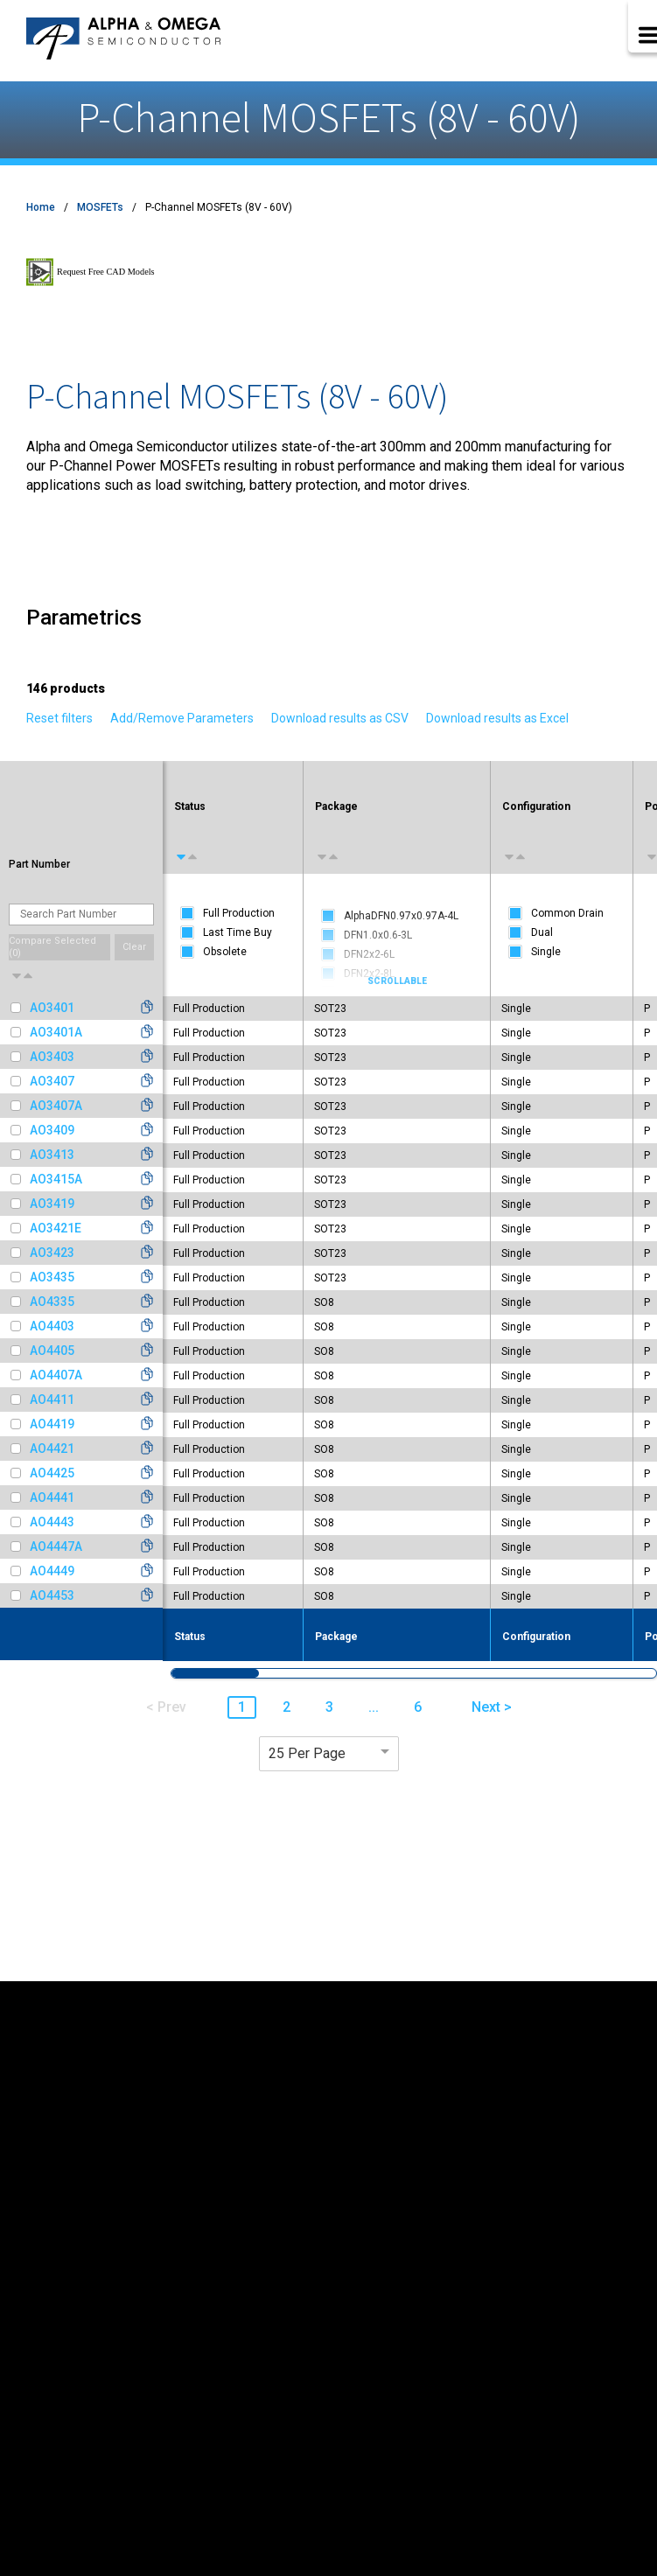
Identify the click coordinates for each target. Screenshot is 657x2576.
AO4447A (56, 1546)
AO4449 (52, 1571)
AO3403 (52, 1057)
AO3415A (56, 1179)
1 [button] (242, 1707)
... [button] (373, 1707)
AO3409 (52, 1130)
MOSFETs (100, 207)
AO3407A (56, 1106)
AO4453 (52, 1595)
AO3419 (52, 1203)
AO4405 (52, 1350)
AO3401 (52, 1008)
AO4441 (52, 1497)
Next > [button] (492, 1707)
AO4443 (52, 1522)
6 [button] (418, 1707)
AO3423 (52, 1252)
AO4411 (52, 1399)
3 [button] (329, 1707)
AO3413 (52, 1154)
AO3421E (55, 1228)
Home (40, 207)
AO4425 (52, 1473)
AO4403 (52, 1326)
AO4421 (52, 1448)
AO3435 (52, 1277)
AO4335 (52, 1301)
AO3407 (52, 1081)
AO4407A (56, 1375)
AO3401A (56, 1032)
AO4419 (52, 1424)
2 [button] (286, 1707)
